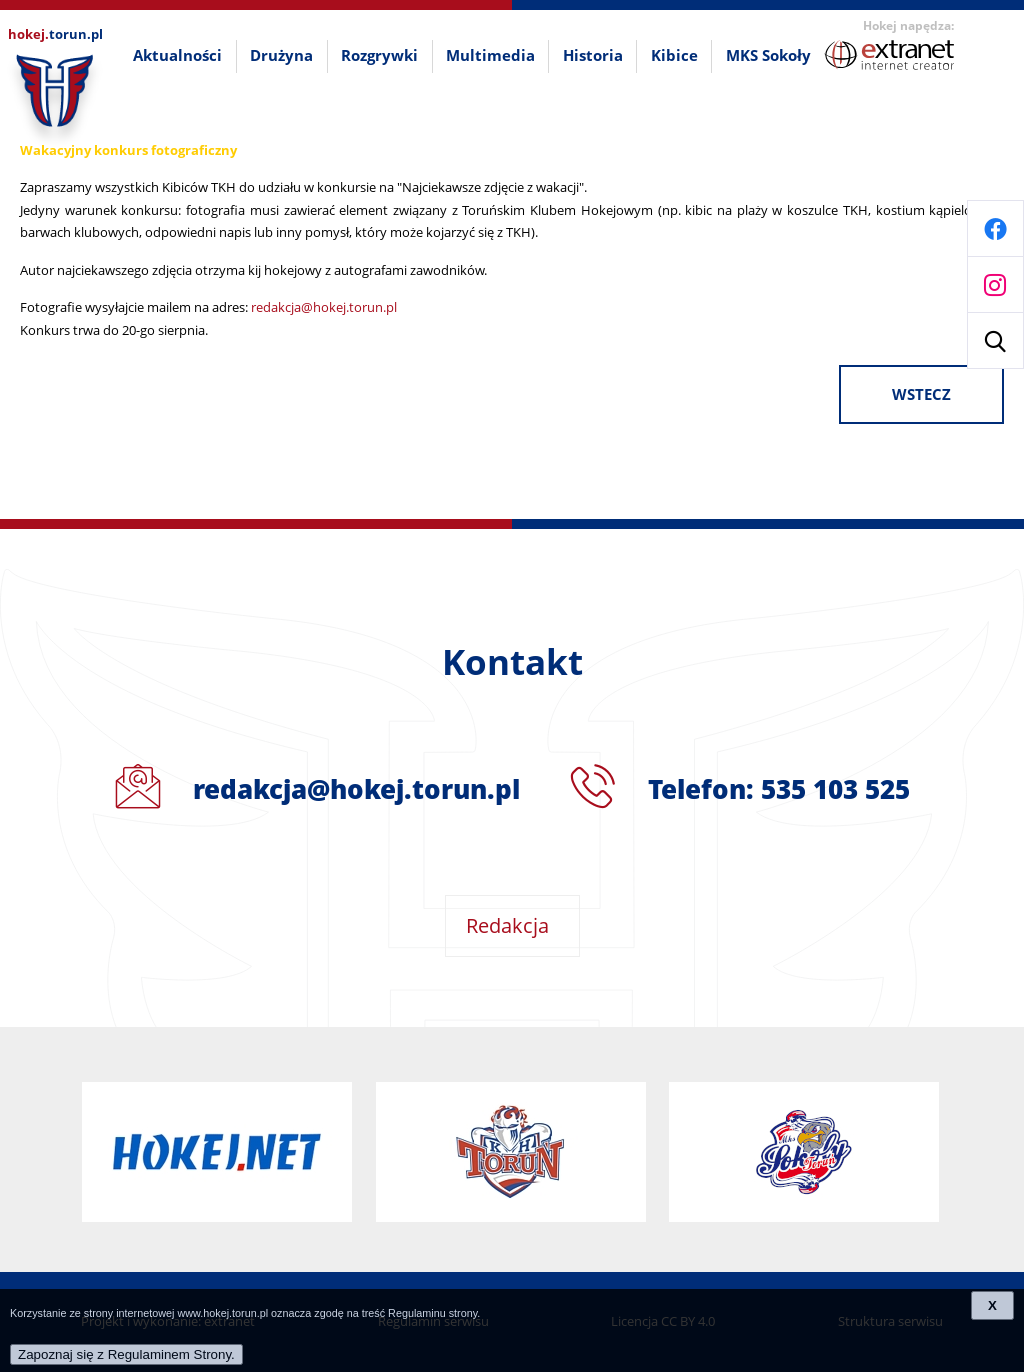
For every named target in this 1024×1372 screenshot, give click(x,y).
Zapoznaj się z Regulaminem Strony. (126, 1354)
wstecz (921, 394)
